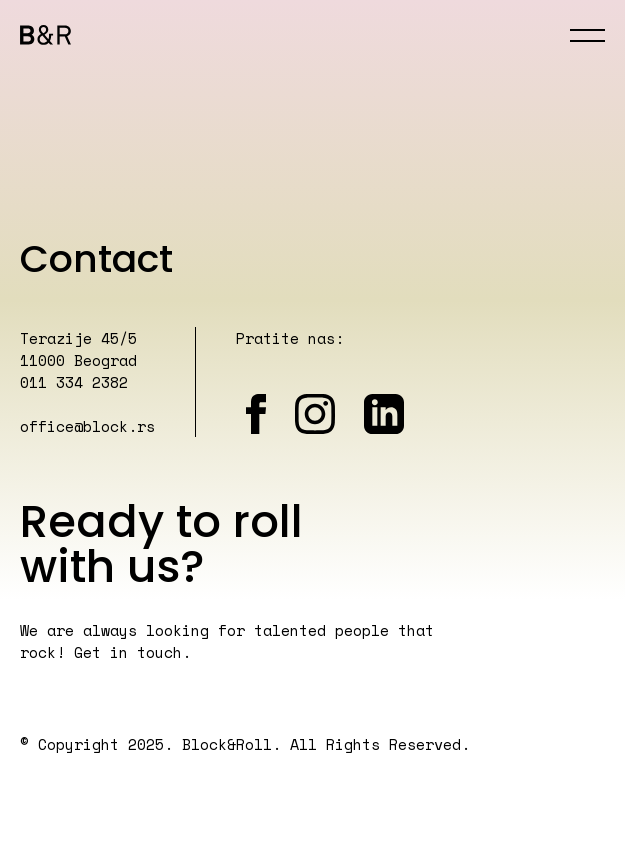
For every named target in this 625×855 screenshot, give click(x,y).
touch (159, 652)
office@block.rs (87, 426)
